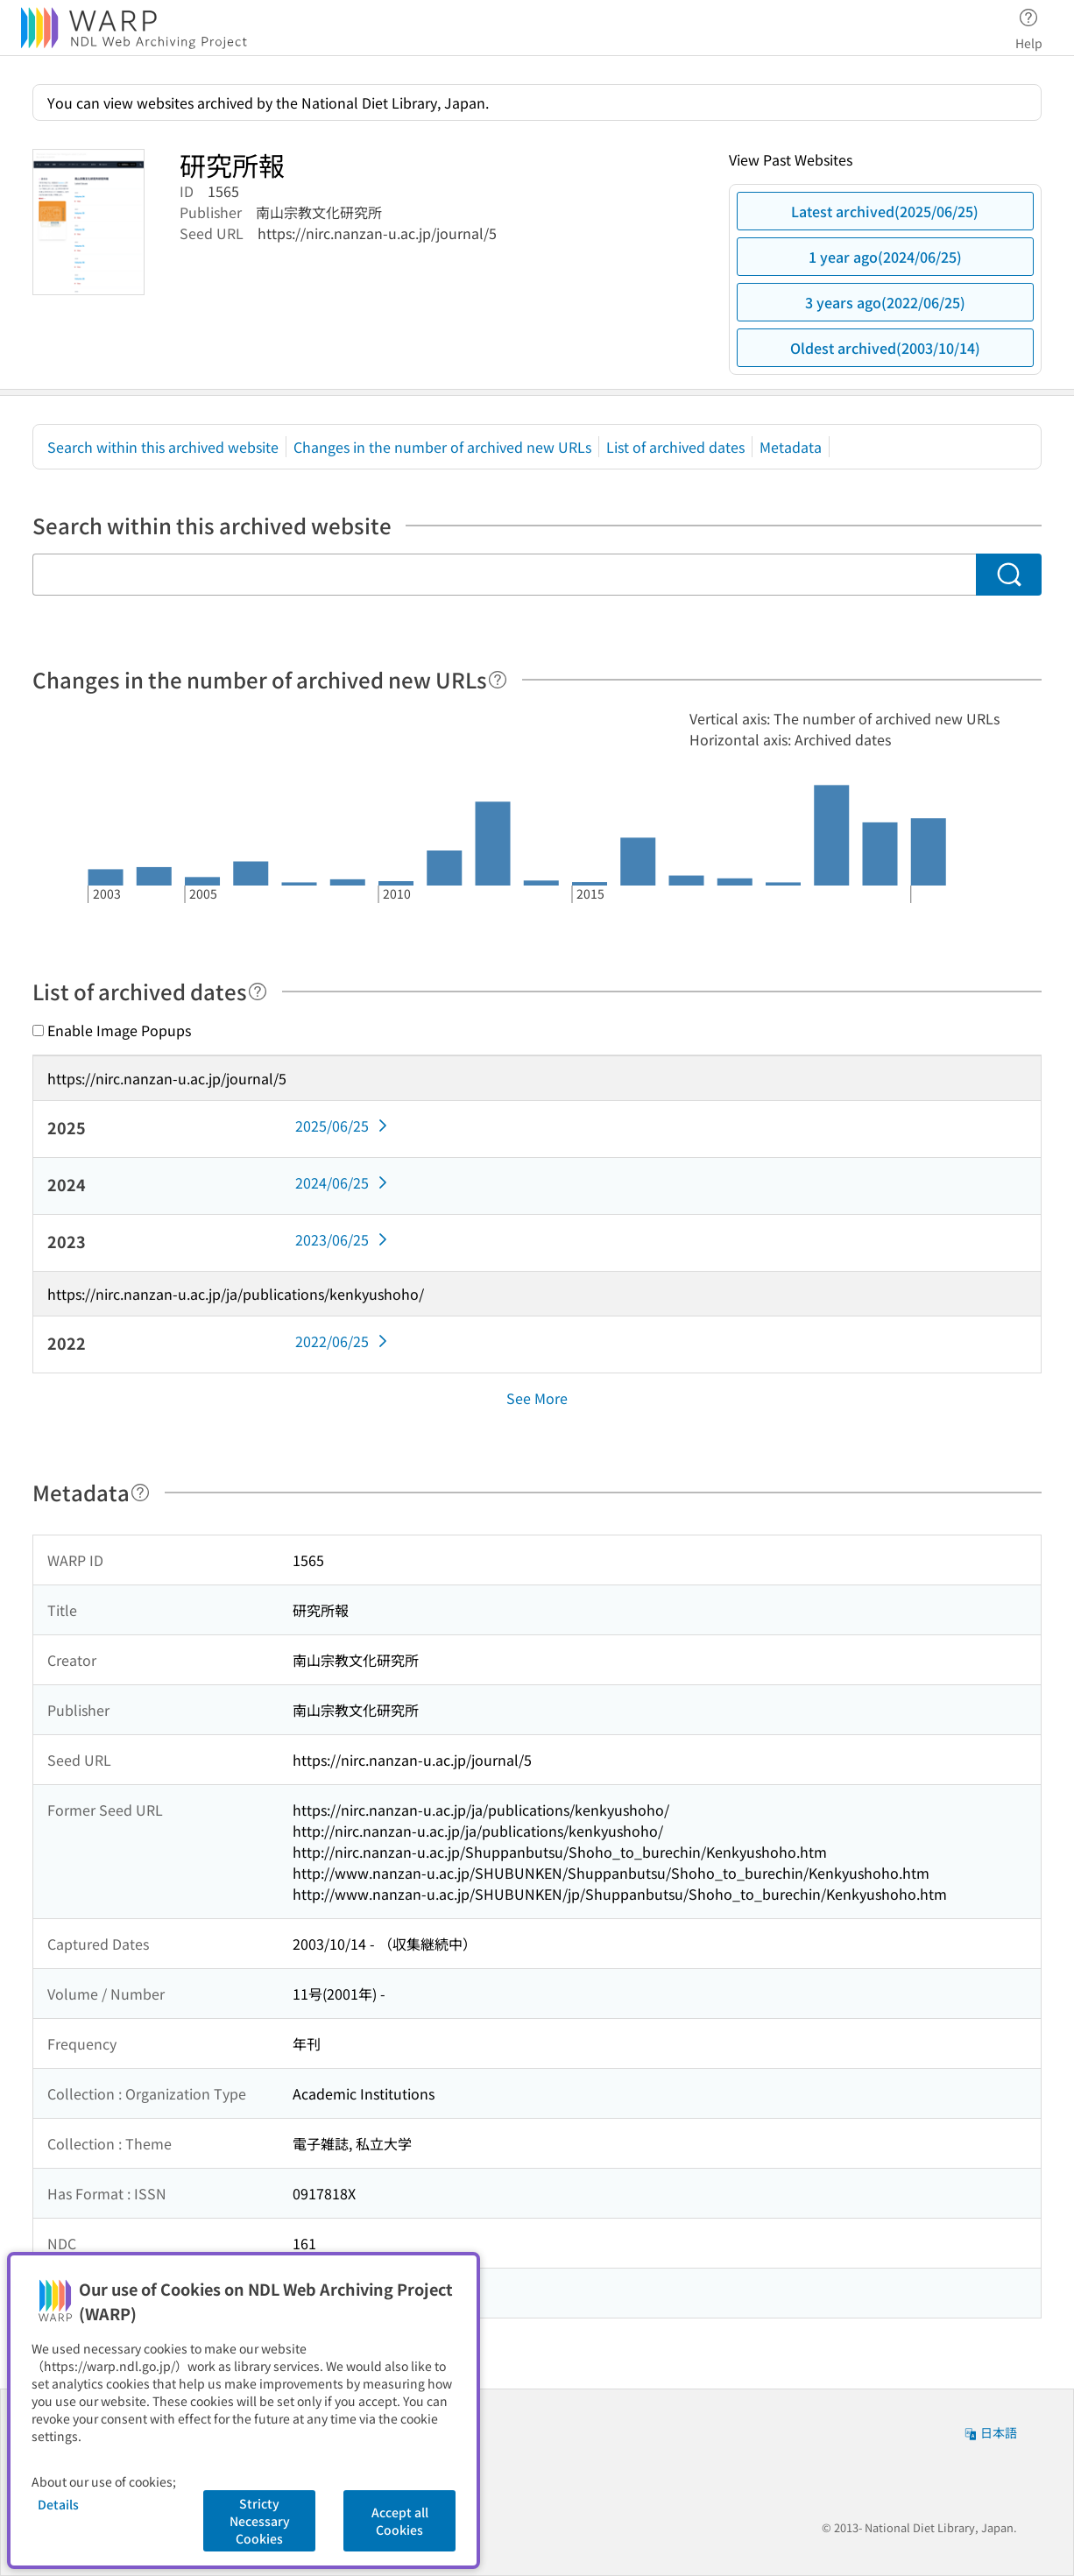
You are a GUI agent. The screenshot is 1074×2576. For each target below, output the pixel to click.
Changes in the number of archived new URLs (442, 446)
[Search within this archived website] (504, 575)
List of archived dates (675, 446)
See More (537, 1397)
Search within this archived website (163, 446)
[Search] (1009, 575)
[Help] (497, 679)
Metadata (791, 446)
